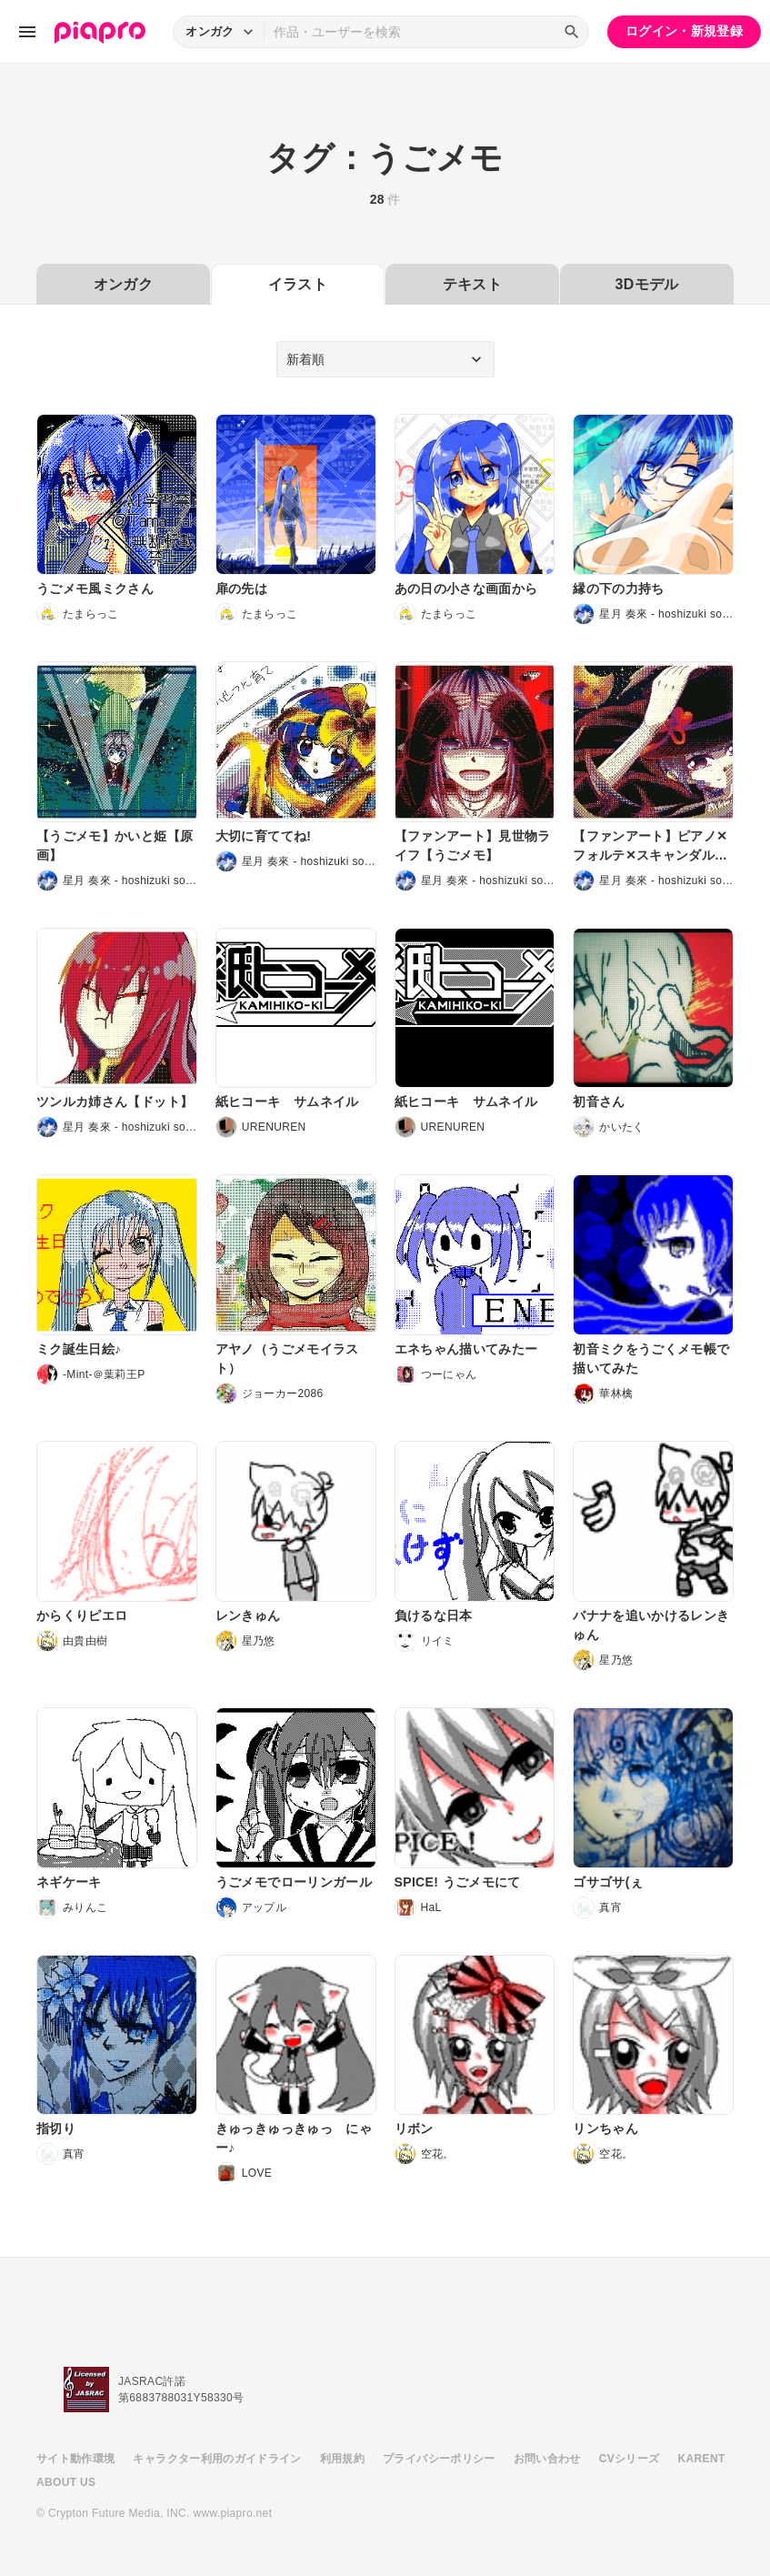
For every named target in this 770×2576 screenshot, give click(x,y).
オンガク (123, 284)
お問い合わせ (547, 2458)
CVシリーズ (629, 2458)
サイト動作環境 (75, 2458)
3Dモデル (646, 284)
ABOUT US (65, 2482)
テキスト (472, 284)
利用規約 (342, 2458)
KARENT (701, 2458)
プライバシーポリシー (439, 2458)
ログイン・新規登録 (684, 31)
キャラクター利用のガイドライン (217, 2458)
